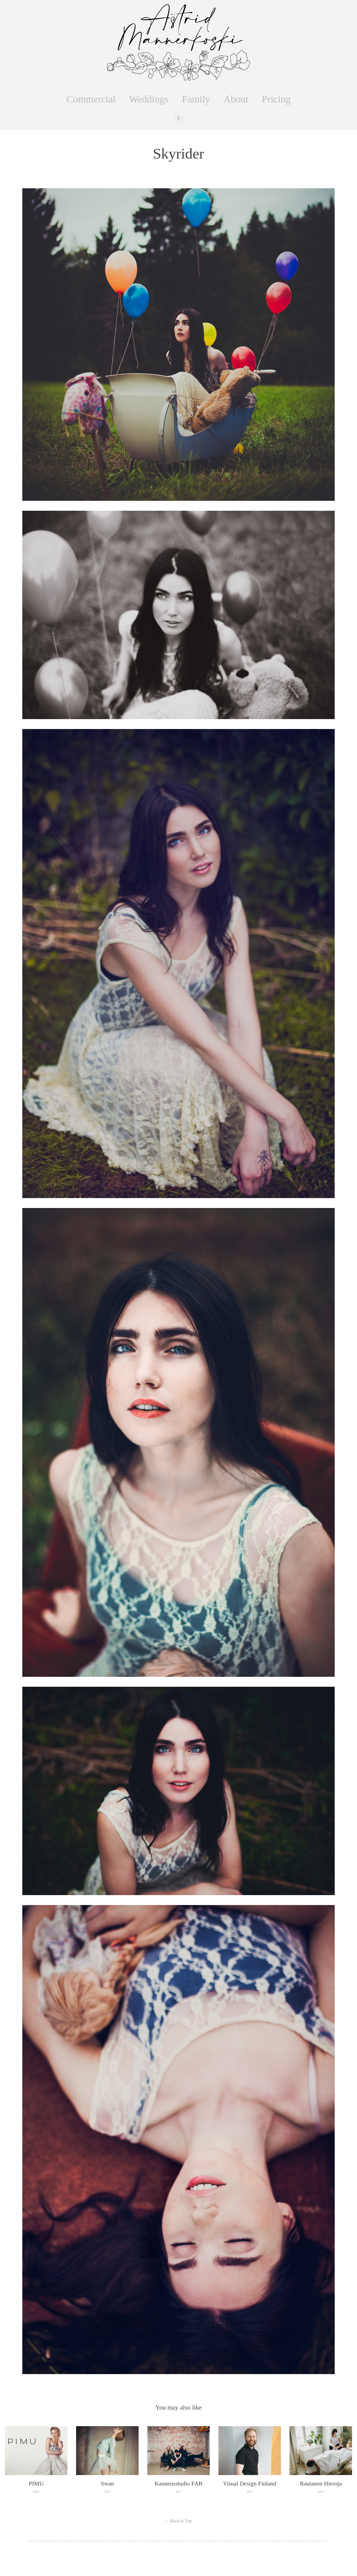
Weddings (148, 99)
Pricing (276, 99)
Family (196, 99)
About (236, 99)
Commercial (91, 99)
